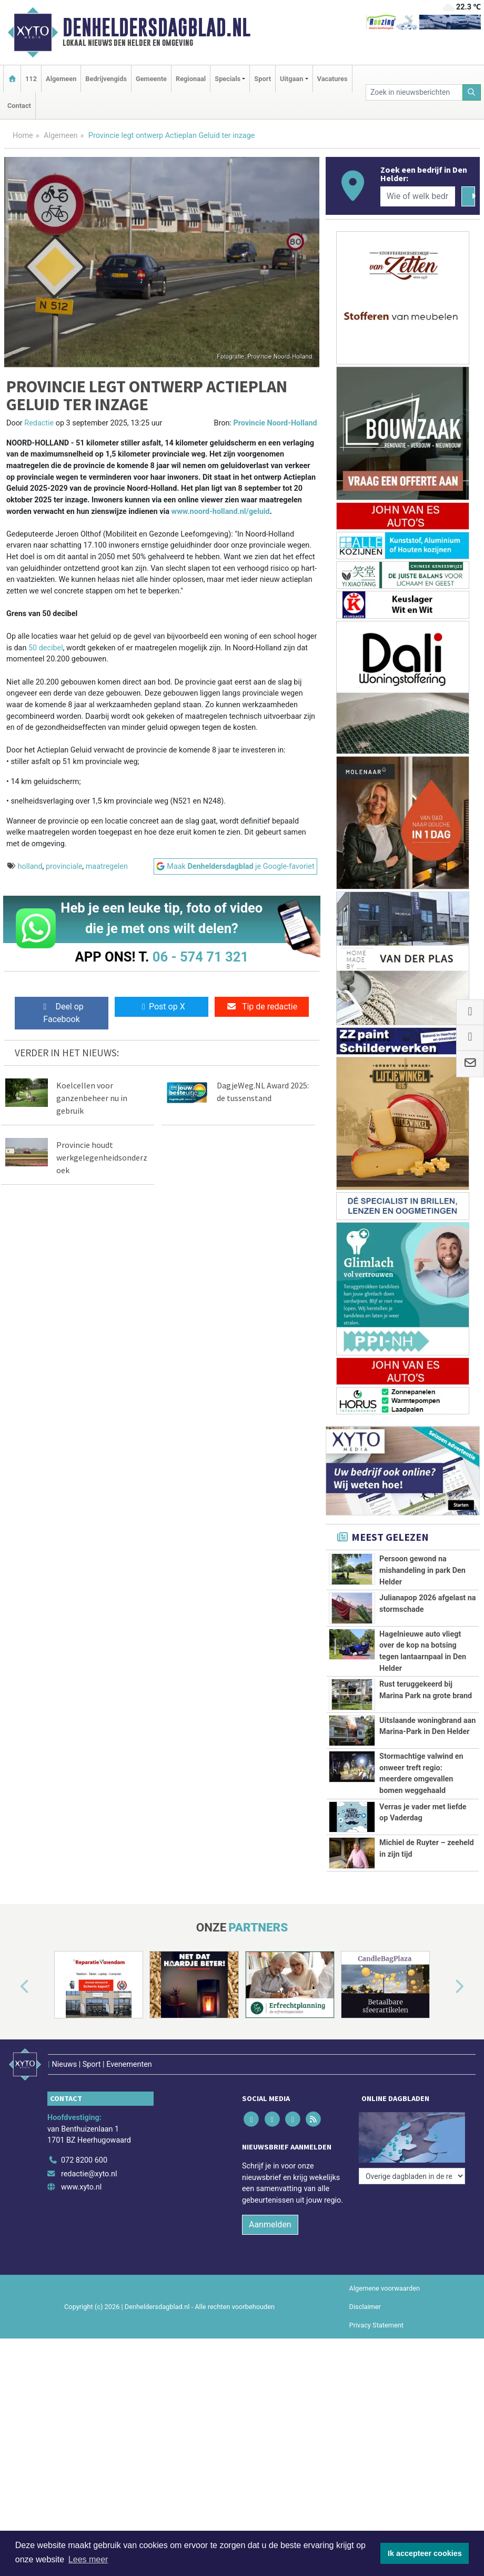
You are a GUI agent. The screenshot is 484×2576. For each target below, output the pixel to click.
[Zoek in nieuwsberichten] (414, 92)
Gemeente (151, 79)
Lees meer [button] (88, 2559)
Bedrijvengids (106, 79)
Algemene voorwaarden (384, 2364)
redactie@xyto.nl (89, 2249)
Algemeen (61, 79)
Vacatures (332, 79)
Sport (262, 79)
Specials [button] (227, 79)
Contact (19, 106)
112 (31, 79)
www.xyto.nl (81, 2262)
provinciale (64, 866)
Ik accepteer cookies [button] (425, 2553)
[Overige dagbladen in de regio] (412, 2213)
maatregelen (107, 866)
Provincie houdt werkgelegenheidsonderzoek (101, 1157)
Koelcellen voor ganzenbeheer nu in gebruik (91, 1098)
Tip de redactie (261, 1007)
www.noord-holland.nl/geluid (221, 511)
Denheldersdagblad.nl (156, 27)
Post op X (161, 1007)
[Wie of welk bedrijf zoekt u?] (417, 196)
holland (30, 866)
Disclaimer (365, 2382)
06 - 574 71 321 (200, 957)
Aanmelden (270, 2300)
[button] (12, 2075)
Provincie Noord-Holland (275, 423)
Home (23, 135)
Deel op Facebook (61, 1013)
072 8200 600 (84, 2236)
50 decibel (45, 647)
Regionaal (191, 79)
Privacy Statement (376, 2401)
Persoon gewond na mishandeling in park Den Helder (422, 1570)
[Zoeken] (471, 92)
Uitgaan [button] (291, 79)
